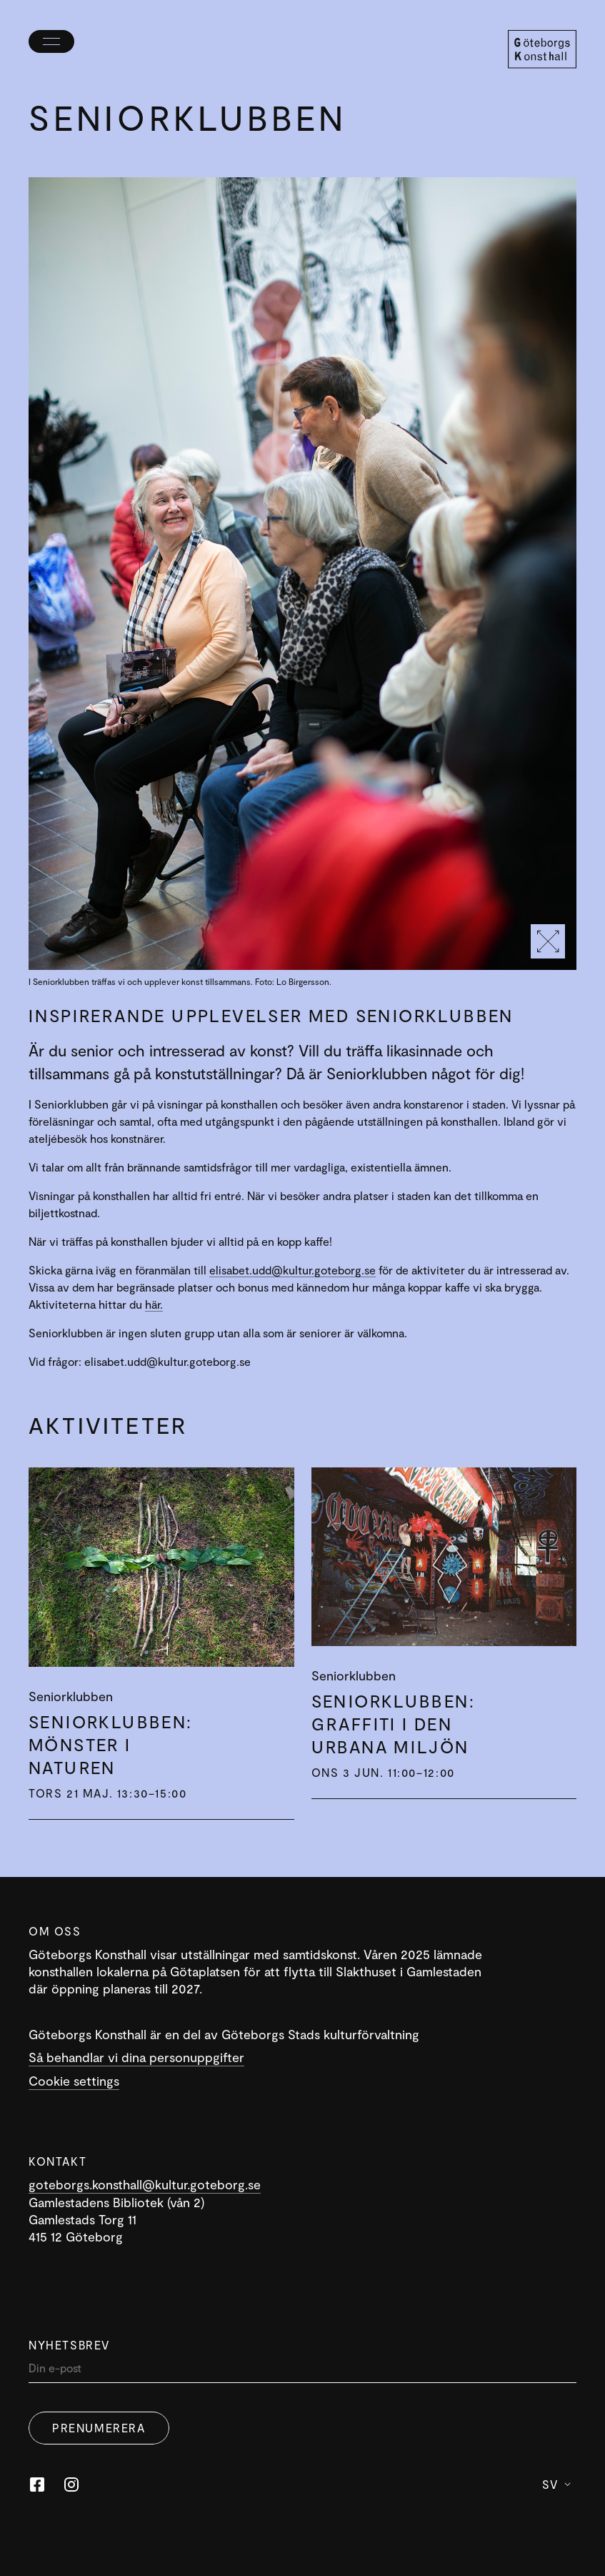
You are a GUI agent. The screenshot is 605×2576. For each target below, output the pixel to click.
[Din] (302, 2371)
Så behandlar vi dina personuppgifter (136, 2057)
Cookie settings (74, 2081)
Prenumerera (99, 2427)
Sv (556, 2484)
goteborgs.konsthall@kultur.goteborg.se (145, 2184)
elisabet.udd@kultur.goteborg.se (292, 1270)
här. (154, 1304)
